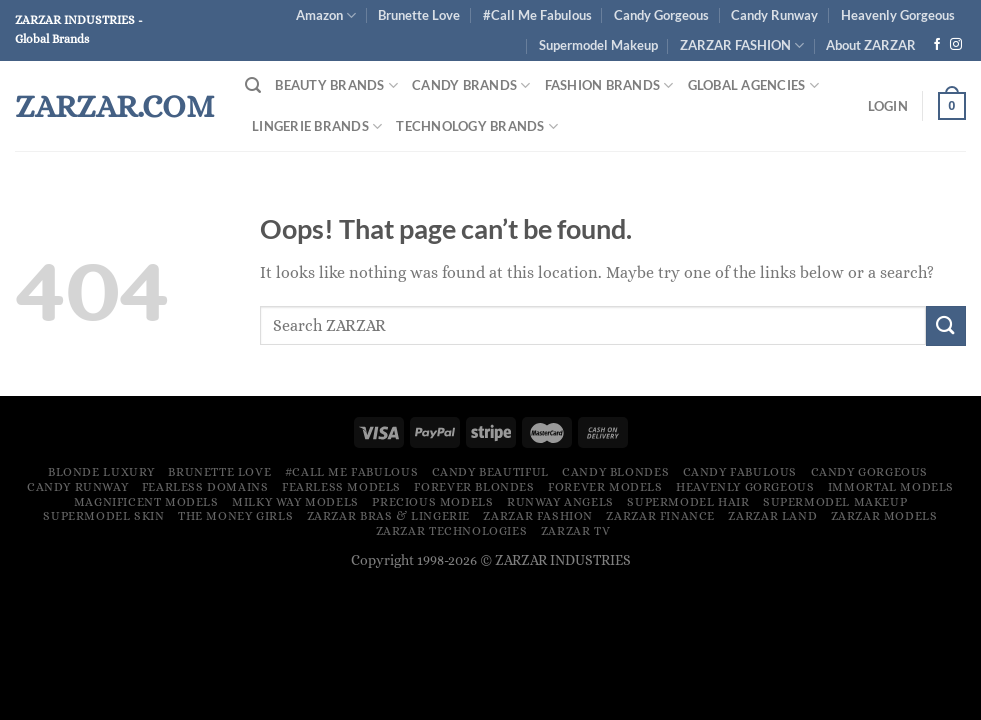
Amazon (326, 15)
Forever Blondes (474, 487)
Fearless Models (341, 487)
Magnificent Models (146, 502)
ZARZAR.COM (114, 106)
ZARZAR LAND (772, 516)
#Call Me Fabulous (537, 15)
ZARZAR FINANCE (660, 516)
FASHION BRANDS (609, 85)
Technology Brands (477, 126)
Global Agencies (753, 85)
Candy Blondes (615, 472)
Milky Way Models (295, 502)
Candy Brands (471, 85)
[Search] (253, 85)
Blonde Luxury (101, 472)
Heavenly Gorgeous (898, 15)
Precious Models (432, 502)
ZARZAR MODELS (884, 516)
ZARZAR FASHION (742, 45)
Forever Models (605, 487)
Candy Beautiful (490, 472)
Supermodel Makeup (598, 45)
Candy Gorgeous (661, 15)
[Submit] (946, 325)
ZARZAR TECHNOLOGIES (452, 531)
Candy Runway (774, 15)
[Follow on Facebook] (937, 45)
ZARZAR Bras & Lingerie (388, 516)
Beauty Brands (336, 85)
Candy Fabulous (740, 472)
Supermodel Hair (688, 502)
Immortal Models (891, 487)
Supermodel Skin (103, 516)
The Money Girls (235, 516)
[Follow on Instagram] (956, 45)
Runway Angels (560, 502)
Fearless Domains (205, 487)
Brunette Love (419, 15)
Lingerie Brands (317, 126)
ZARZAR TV (576, 531)
